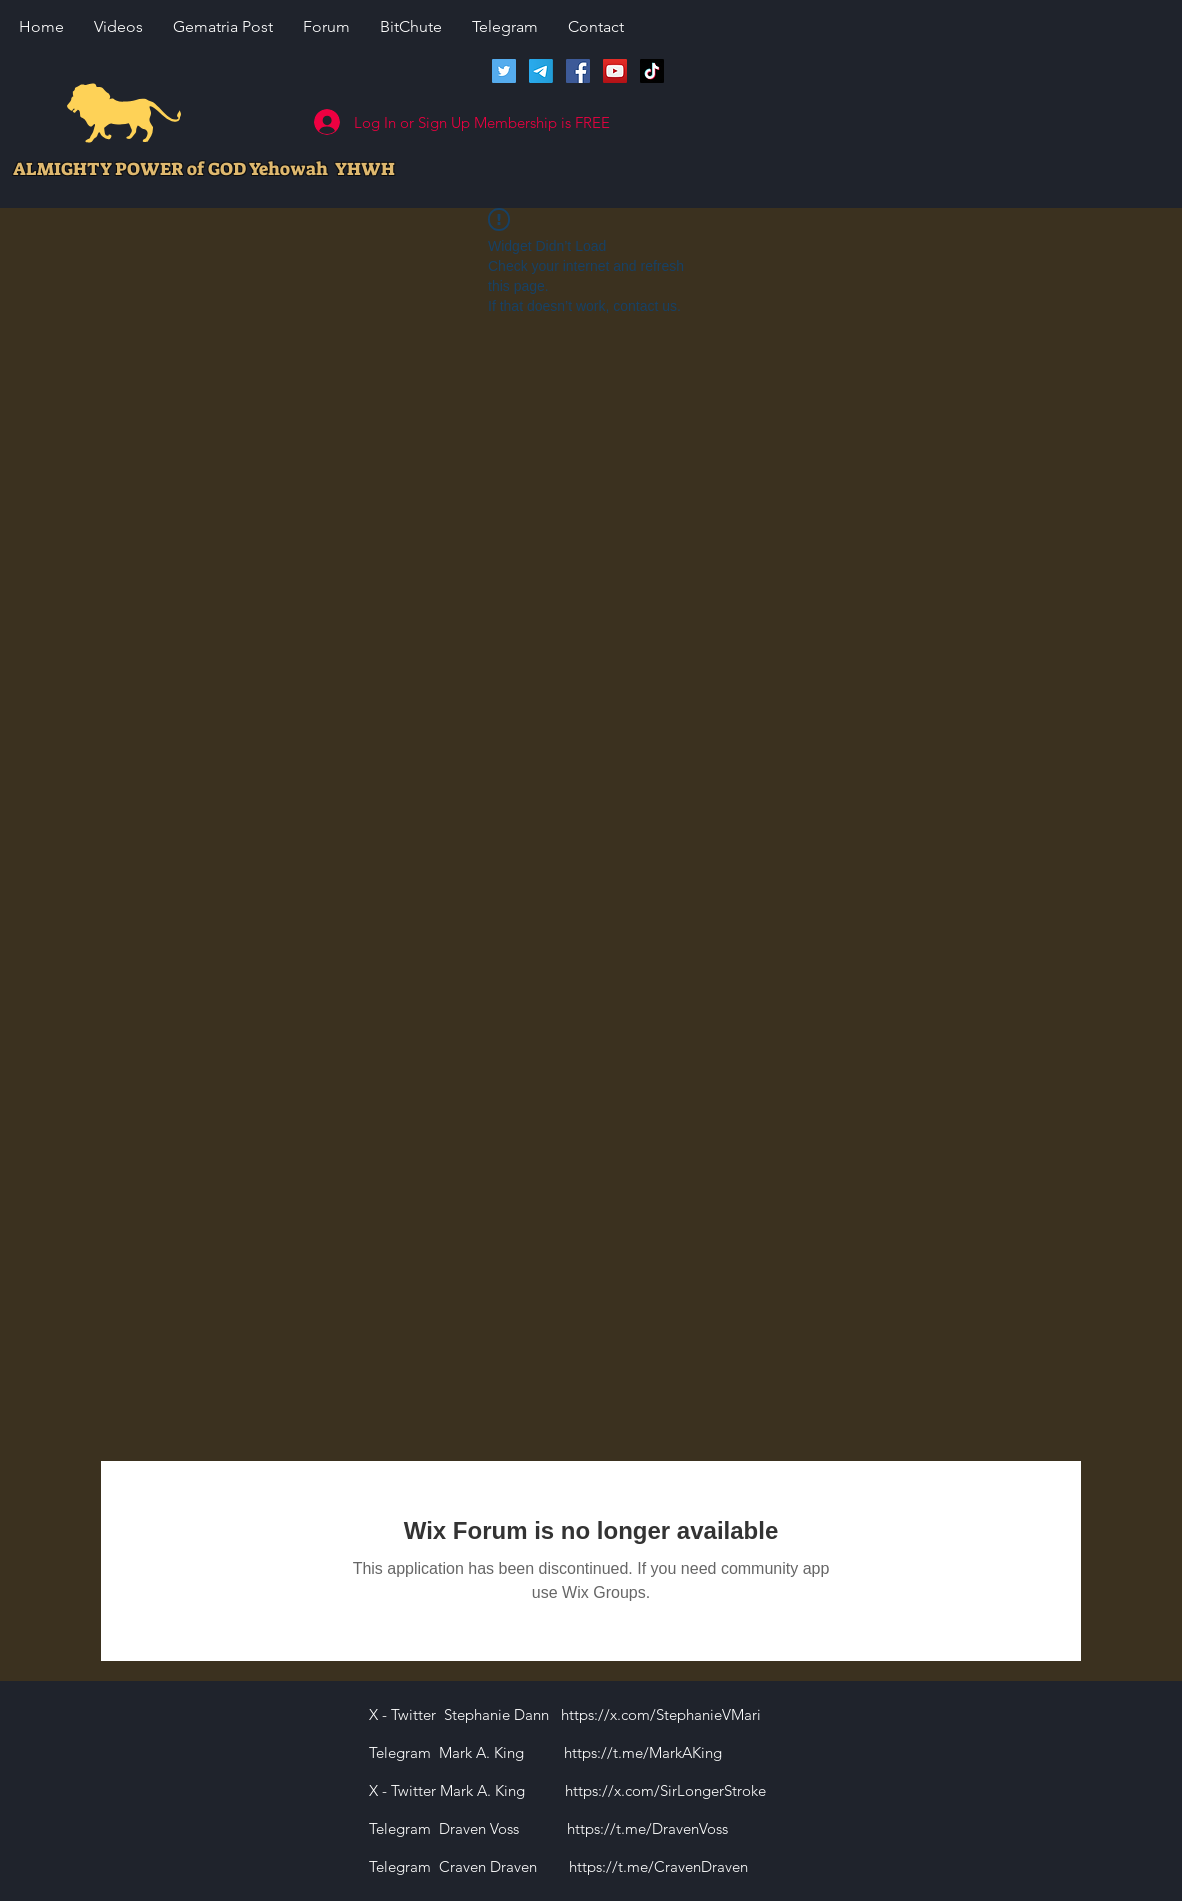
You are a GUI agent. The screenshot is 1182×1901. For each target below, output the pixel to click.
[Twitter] (504, 71)
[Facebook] (578, 71)
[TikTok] (652, 71)
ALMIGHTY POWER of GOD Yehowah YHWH (204, 169)
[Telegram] (541, 71)
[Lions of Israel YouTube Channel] (615, 71)
